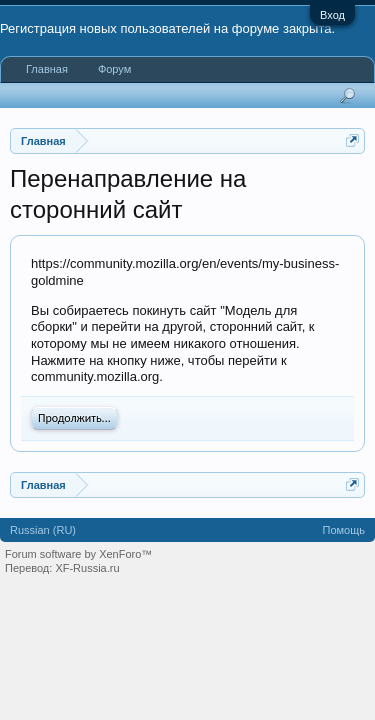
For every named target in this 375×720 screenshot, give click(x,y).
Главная (47, 69)
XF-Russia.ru (87, 568)
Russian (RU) (43, 530)
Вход (332, 15)
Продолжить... (74, 418)
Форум (114, 69)
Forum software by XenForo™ (78, 554)
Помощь (344, 530)
